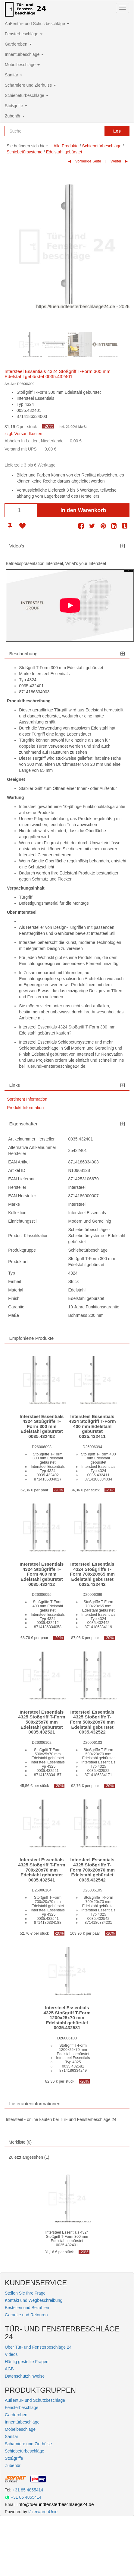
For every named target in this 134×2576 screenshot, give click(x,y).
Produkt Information (25, 1107)
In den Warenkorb (83, 510)
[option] (29, 345)
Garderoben (18, 44)
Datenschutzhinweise (25, 2376)
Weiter (116, 161)
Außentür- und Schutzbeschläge (37, 23)
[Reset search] (98, 131)
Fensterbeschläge (23, 33)
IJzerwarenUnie (43, 2511)
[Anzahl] (21, 510)
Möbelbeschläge (22, 64)
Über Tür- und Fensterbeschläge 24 (38, 2347)
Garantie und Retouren (26, 2314)
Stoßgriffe (16, 105)
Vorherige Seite (87, 161)
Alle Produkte (66, 145)
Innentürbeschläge (24, 54)
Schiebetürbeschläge (26, 95)
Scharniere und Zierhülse (30, 85)
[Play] (70, 605)
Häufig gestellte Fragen (26, 2361)
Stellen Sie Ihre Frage (25, 2293)
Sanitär (13, 74)
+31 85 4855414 (28, 2490)
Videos (11, 2354)
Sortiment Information (27, 1099)
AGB (9, 2368)
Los (117, 131)
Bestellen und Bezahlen (27, 2307)
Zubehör (15, 116)
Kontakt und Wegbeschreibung (33, 2300)
